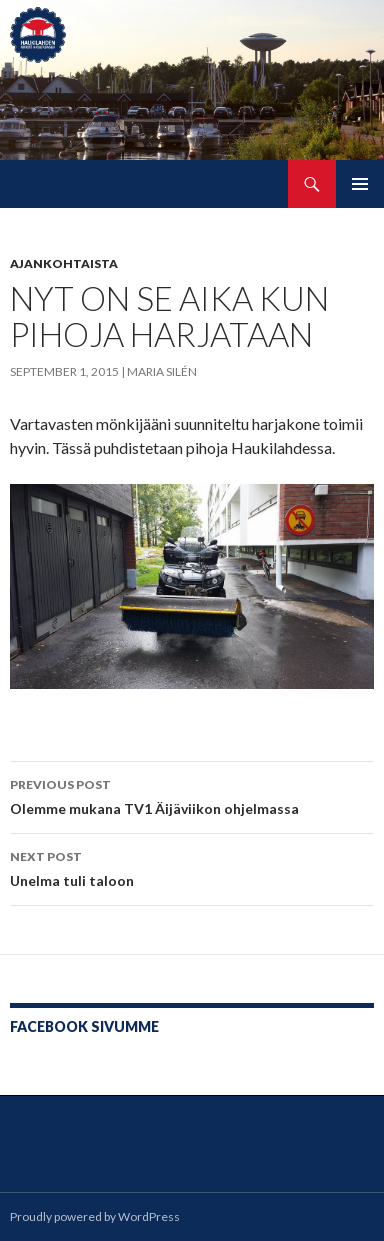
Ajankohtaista (64, 263)
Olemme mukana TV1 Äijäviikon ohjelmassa (192, 795)
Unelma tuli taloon (192, 867)
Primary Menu (360, 184)
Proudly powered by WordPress (95, 1216)
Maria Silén (162, 371)
